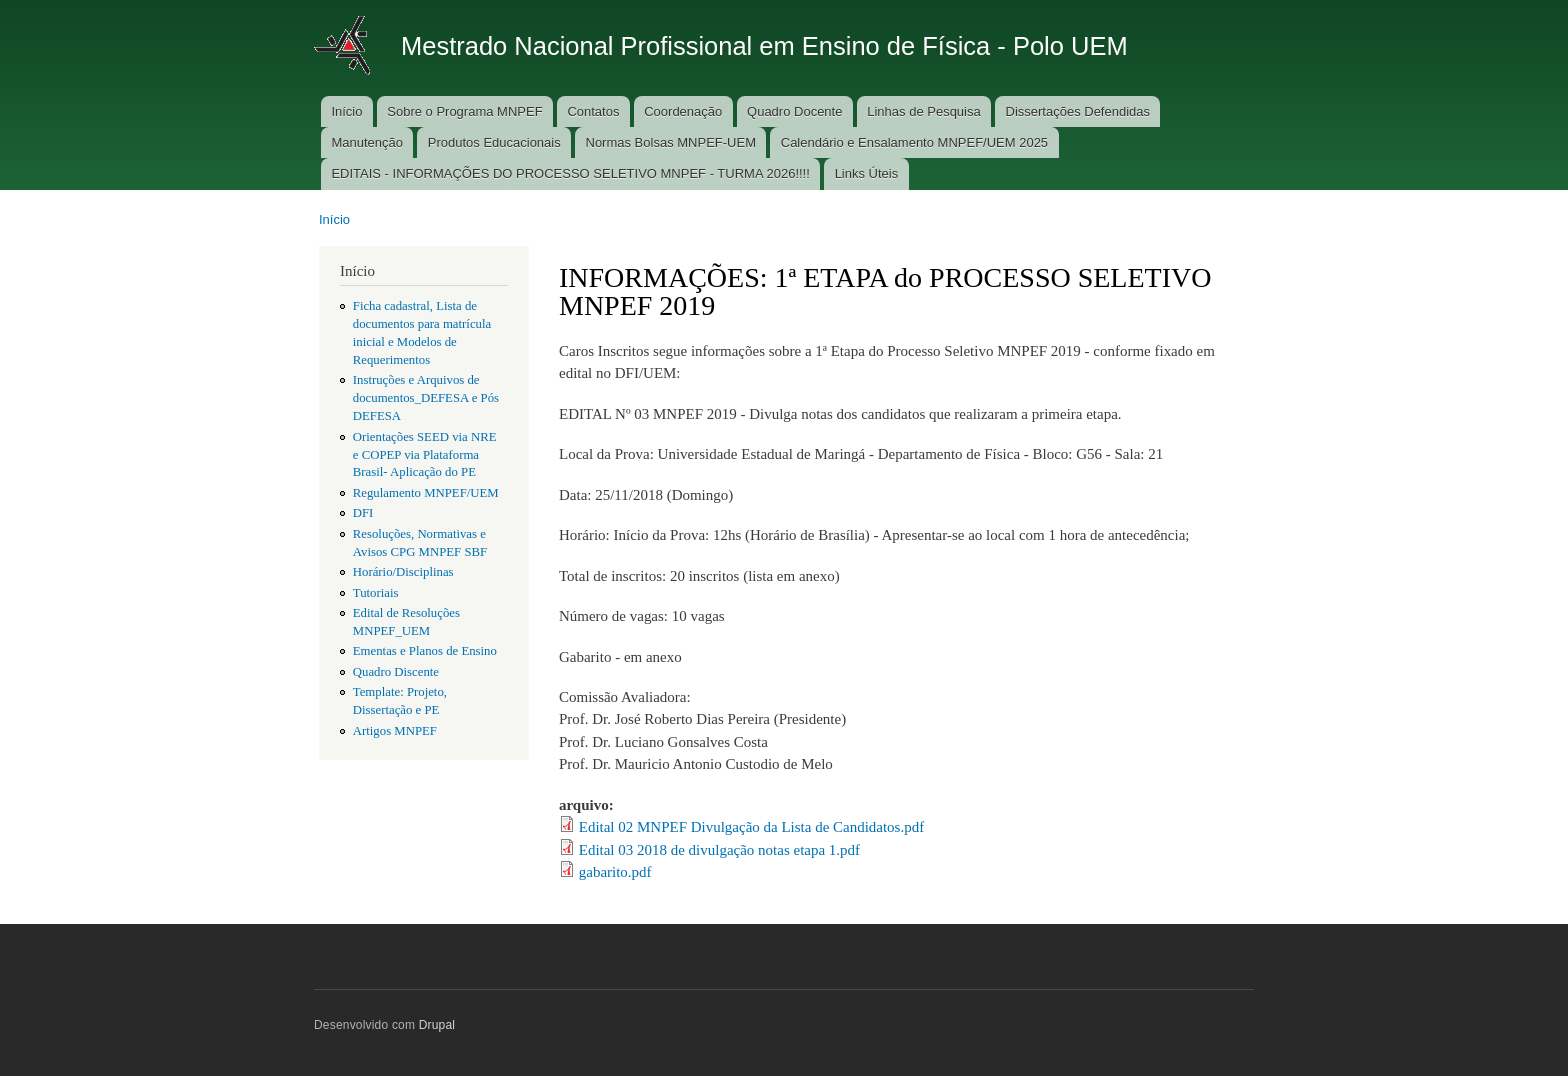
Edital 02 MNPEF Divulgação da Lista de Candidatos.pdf (751, 827)
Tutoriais (376, 593)
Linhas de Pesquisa (923, 111)
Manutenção (367, 142)
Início (346, 111)
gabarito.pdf (615, 872)
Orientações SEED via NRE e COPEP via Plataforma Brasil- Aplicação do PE (425, 455)
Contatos (593, 111)
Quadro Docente (794, 111)
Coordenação (683, 111)
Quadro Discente (396, 672)
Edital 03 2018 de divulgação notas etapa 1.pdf (719, 850)
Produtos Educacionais (494, 142)
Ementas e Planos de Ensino (425, 651)
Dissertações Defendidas (1078, 111)
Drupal (437, 1025)
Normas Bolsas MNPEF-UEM (671, 142)
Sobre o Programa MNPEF (464, 111)
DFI (363, 513)
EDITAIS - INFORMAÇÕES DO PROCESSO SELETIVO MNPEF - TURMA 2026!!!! (570, 173)
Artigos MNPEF (395, 731)
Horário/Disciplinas (403, 572)
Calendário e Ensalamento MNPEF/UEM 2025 (914, 142)
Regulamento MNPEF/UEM (426, 493)
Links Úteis (867, 173)
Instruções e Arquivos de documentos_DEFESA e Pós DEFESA (426, 398)
